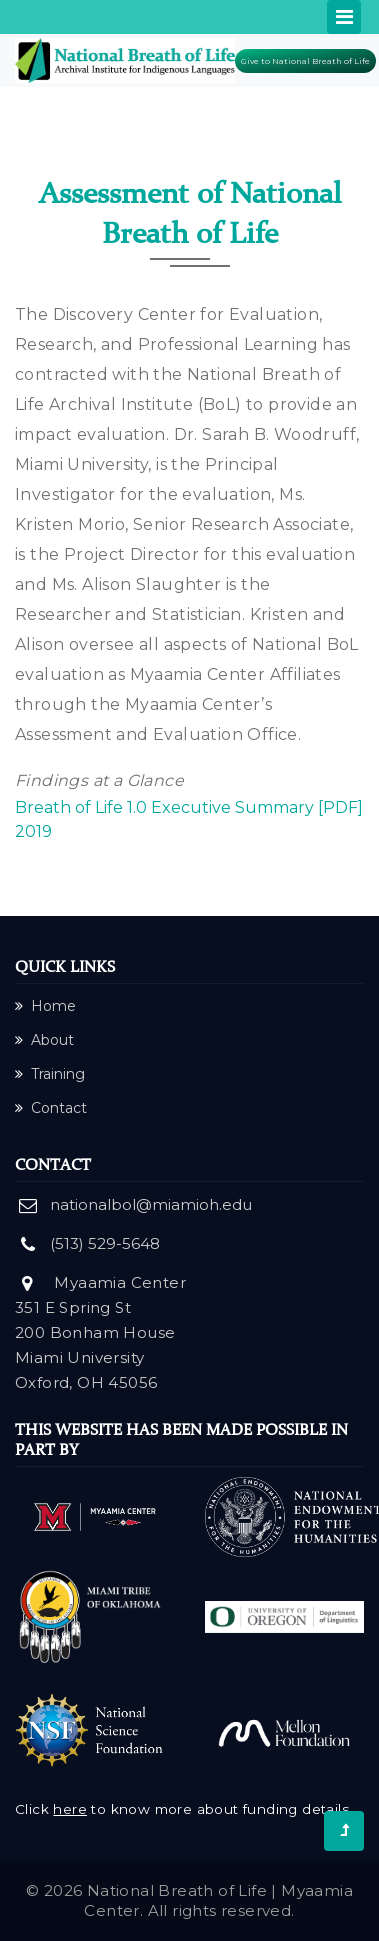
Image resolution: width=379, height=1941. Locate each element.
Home (45, 1006)
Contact (51, 1108)
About (44, 1040)
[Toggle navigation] (344, 17)
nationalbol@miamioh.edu (151, 1204)
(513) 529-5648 (105, 1243)
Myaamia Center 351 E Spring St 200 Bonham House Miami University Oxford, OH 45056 (100, 1332)
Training (50, 1074)
